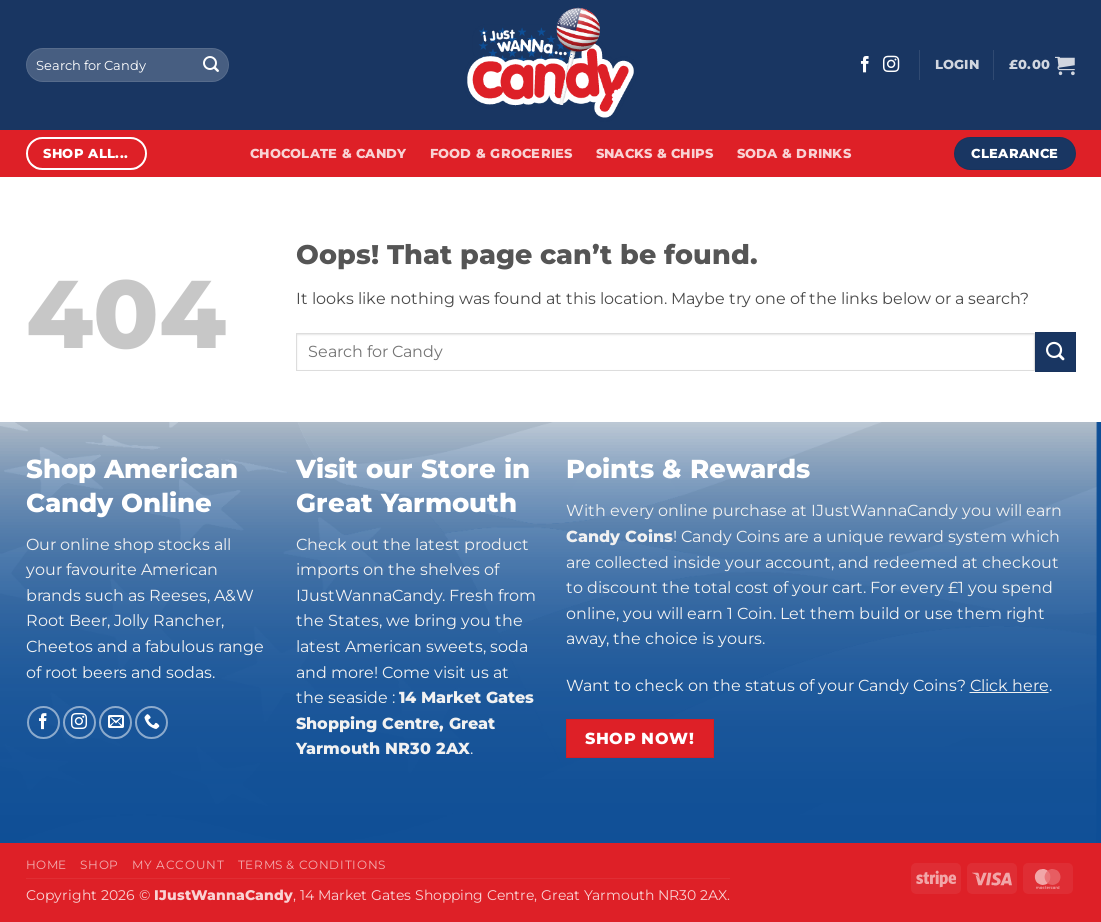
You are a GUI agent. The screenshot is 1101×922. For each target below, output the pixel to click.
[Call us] (151, 722)
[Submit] (211, 65)
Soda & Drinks (794, 153)
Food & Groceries (501, 153)
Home (46, 864)
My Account (178, 864)
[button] (957, 65)
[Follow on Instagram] (891, 65)
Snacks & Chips (655, 153)
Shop (99, 864)
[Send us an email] (115, 722)
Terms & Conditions (312, 864)
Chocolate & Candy (328, 153)
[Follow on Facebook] (865, 65)
